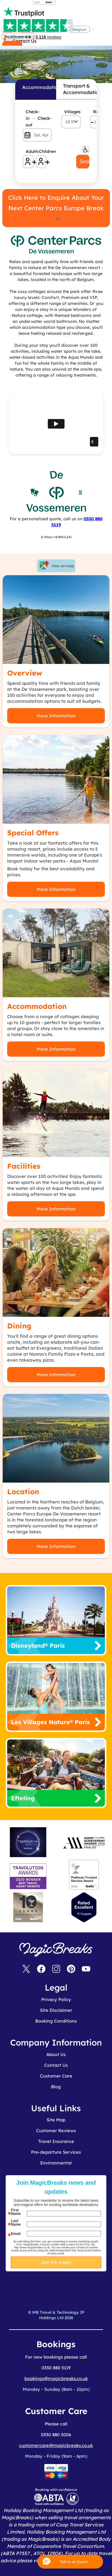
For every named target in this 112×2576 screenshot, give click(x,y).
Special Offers (33, 832)
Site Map (56, 2120)
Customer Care (56, 2076)
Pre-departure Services (56, 2152)
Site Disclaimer (56, 2010)
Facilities (23, 1166)
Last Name (16, 2222)
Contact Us (56, 2065)
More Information (56, 716)
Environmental (56, 2163)
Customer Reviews (56, 2130)
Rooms (96, 111)
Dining (19, 1325)
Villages (72, 111)
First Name (16, 2212)
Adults (30, 151)
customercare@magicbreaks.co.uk (56, 2445)
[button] (70, 2562)
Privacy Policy (56, 1999)
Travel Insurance (56, 2141)
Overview (24, 672)
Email (16, 2234)
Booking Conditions (56, 2021)
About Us (56, 2054)
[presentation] (68, 2286)
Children (43, 151)
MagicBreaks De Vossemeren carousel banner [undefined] (56, 49)
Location (23, 1491)
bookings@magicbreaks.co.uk (56, 2378)
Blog (56, 2086)
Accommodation (37, 1006)
